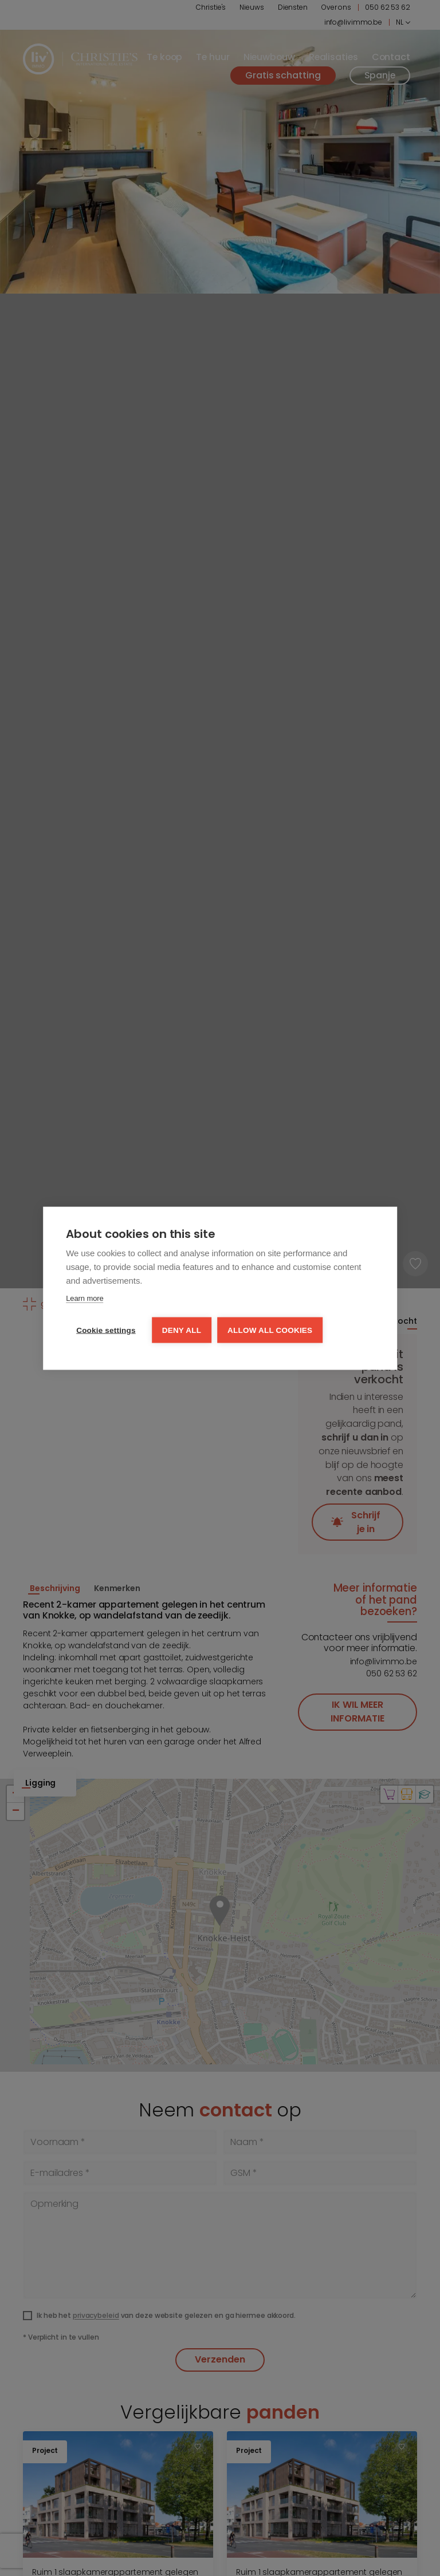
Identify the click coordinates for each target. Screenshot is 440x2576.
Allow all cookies (269, 1329)
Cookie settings (106, 1329)
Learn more (84, 1297)
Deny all (181, 1329)
